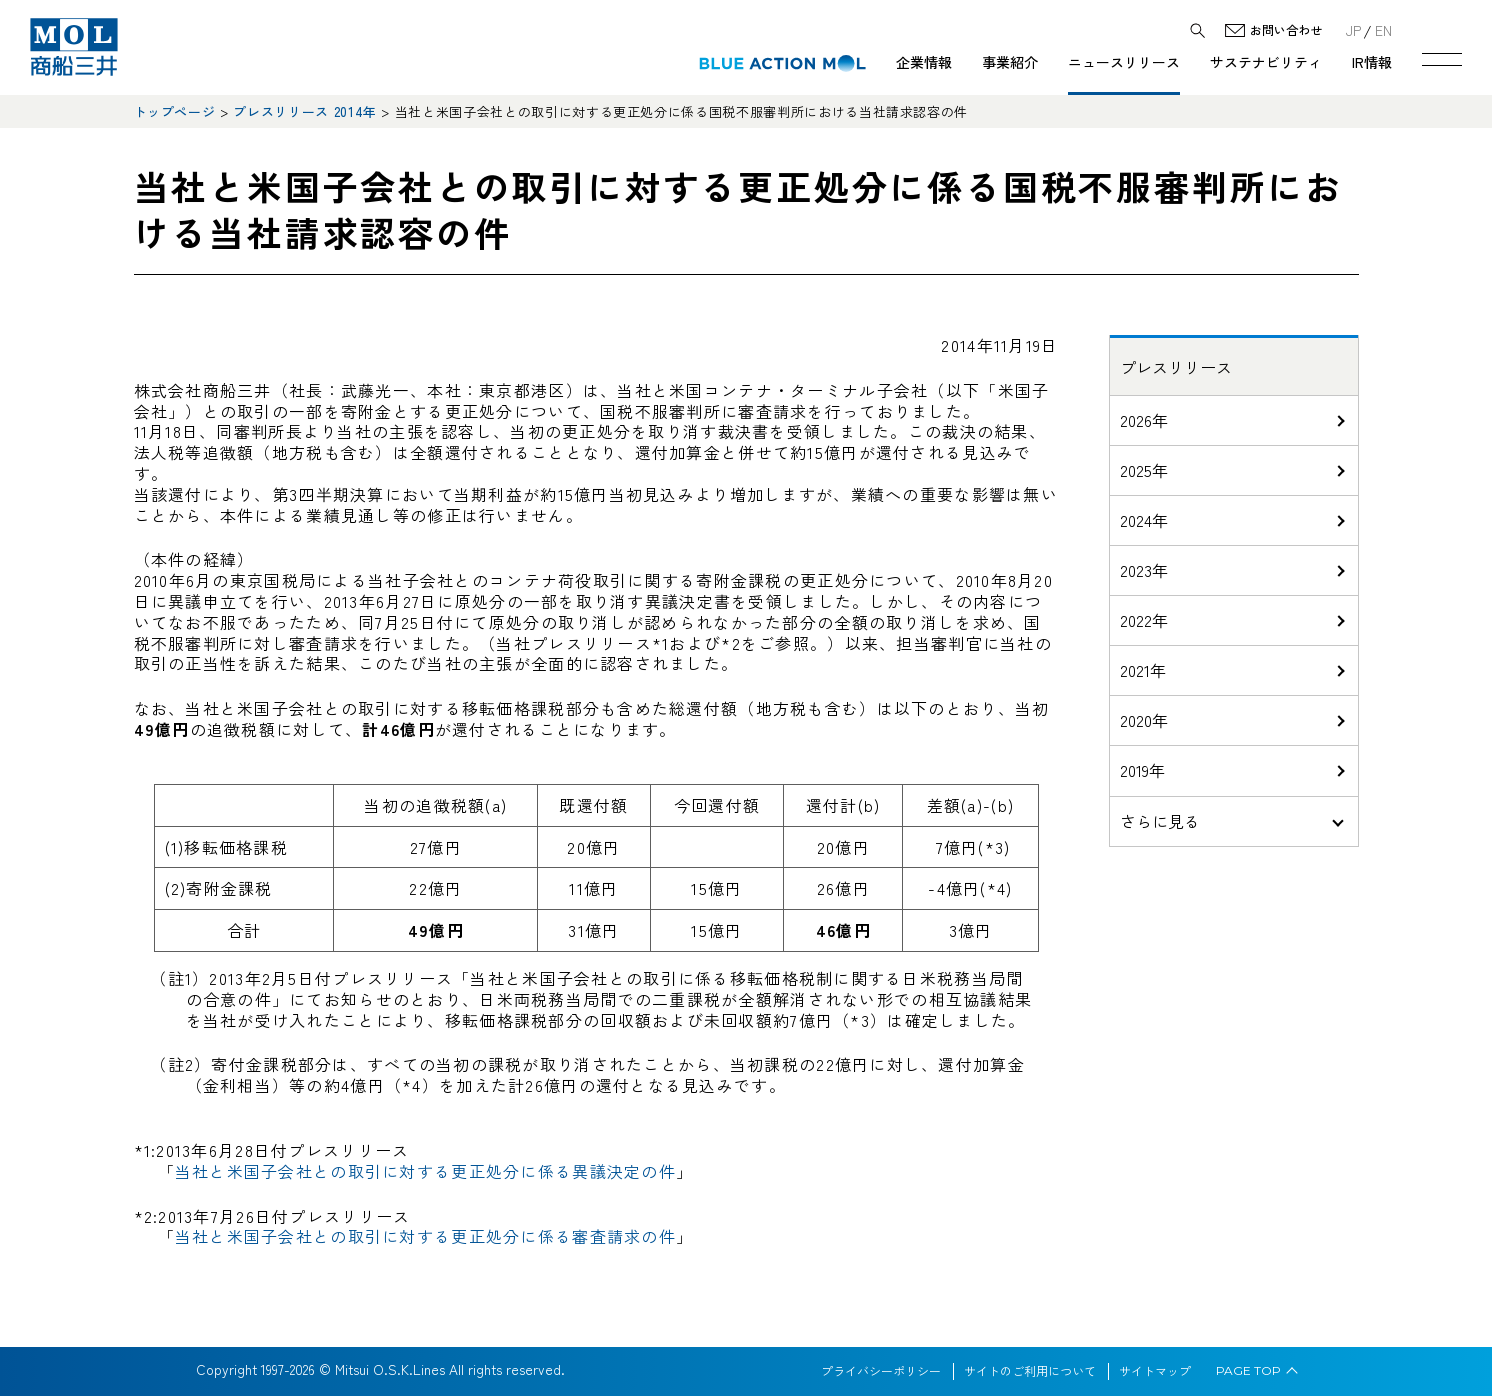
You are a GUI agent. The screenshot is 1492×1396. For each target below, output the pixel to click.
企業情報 (924, 62)
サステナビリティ (1266, 62)
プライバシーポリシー (881, 1371)
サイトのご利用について (1030, 1371)
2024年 (1144, 520)
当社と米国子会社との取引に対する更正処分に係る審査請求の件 (425, 1236)
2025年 (1144, 470)
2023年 (1144, 570)
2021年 (1143, 670)
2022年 (1144, 620)
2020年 (1144, 720)
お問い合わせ (1286, 30)
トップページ (175, 111)
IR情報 (1372, 62)
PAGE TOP (1248, 1371)
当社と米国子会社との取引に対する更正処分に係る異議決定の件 (425, 1171)
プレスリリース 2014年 (304, 111)
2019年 (1142, 770)
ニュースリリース (1124, 62)
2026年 (1144, 420)
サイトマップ (1155, 1371)
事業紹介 (1010, 62)
